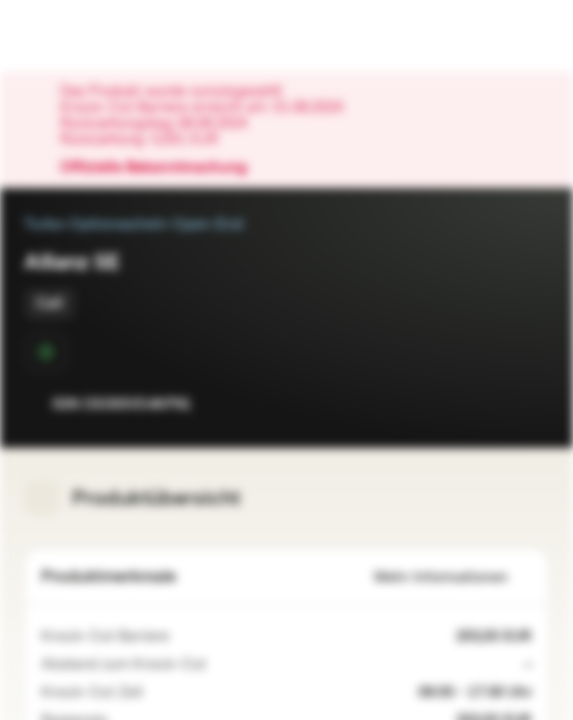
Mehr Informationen (453, 577)
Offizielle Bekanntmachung (163, 168)
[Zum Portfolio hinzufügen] (529, 404)
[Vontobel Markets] (78, 36)
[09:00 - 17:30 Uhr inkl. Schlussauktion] (155, 693)
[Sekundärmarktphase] (46, 352)
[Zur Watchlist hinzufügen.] (489, 404)
